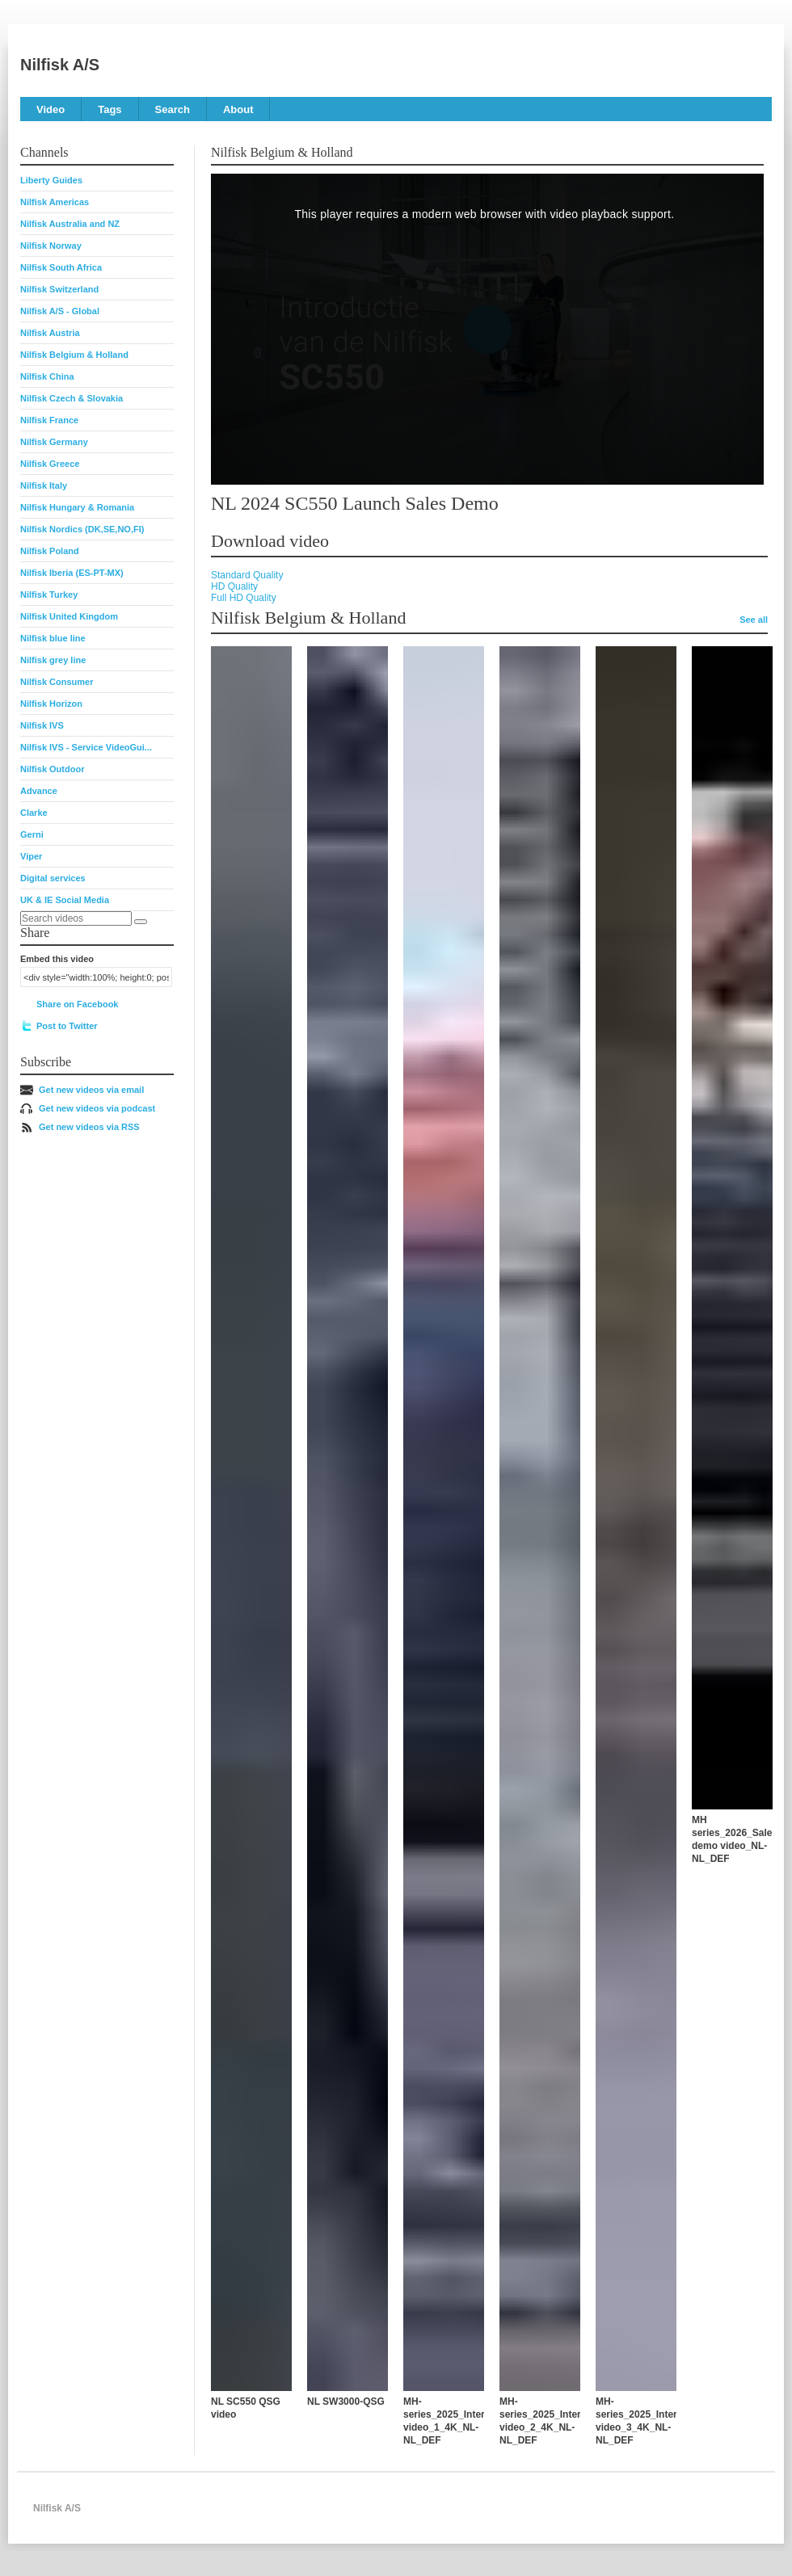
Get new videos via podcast (97, 1108)
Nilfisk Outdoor (52, 769)
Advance (38, 791)
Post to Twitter (67, 1026)
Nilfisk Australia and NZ (70, 224)
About (238, 109)
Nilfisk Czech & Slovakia (71, 398)
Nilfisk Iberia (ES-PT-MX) (72, 573)
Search (172, 109)
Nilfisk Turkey (49, 594)
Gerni (32, 834)
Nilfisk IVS (42, 725)
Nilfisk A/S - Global (59, 311)
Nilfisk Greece (49, 464)
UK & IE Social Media (64, 900)
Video (50, 109)
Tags (109, 109)
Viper (31, 856)
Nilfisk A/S (59, 65)
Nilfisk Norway (51, 245)
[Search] (140, 921)
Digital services (53, 878)
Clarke (34, 812)
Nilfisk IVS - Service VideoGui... (86, 747)
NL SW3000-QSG (346, 2401)
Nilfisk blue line (53, 638)
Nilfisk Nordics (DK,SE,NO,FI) (82, 529)
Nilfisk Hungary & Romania (77, 507)
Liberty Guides (51, 180)
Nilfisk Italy (43, 485)
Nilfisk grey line (53, 660)
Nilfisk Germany (54, 442)
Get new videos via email (91, 1090)
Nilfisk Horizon (51, 703)
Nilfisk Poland (49, 551)
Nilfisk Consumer (56, 682)
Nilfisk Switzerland (59, 289)
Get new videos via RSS (89, 1127)
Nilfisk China (47, 376)
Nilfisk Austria (50, 333)
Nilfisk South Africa (61, 267)
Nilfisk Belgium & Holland (74, 354)
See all (753, 619)
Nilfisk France (49, 420)
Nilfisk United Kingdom (69, 616)
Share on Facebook (77, 1004)
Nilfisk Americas (54, 202)
